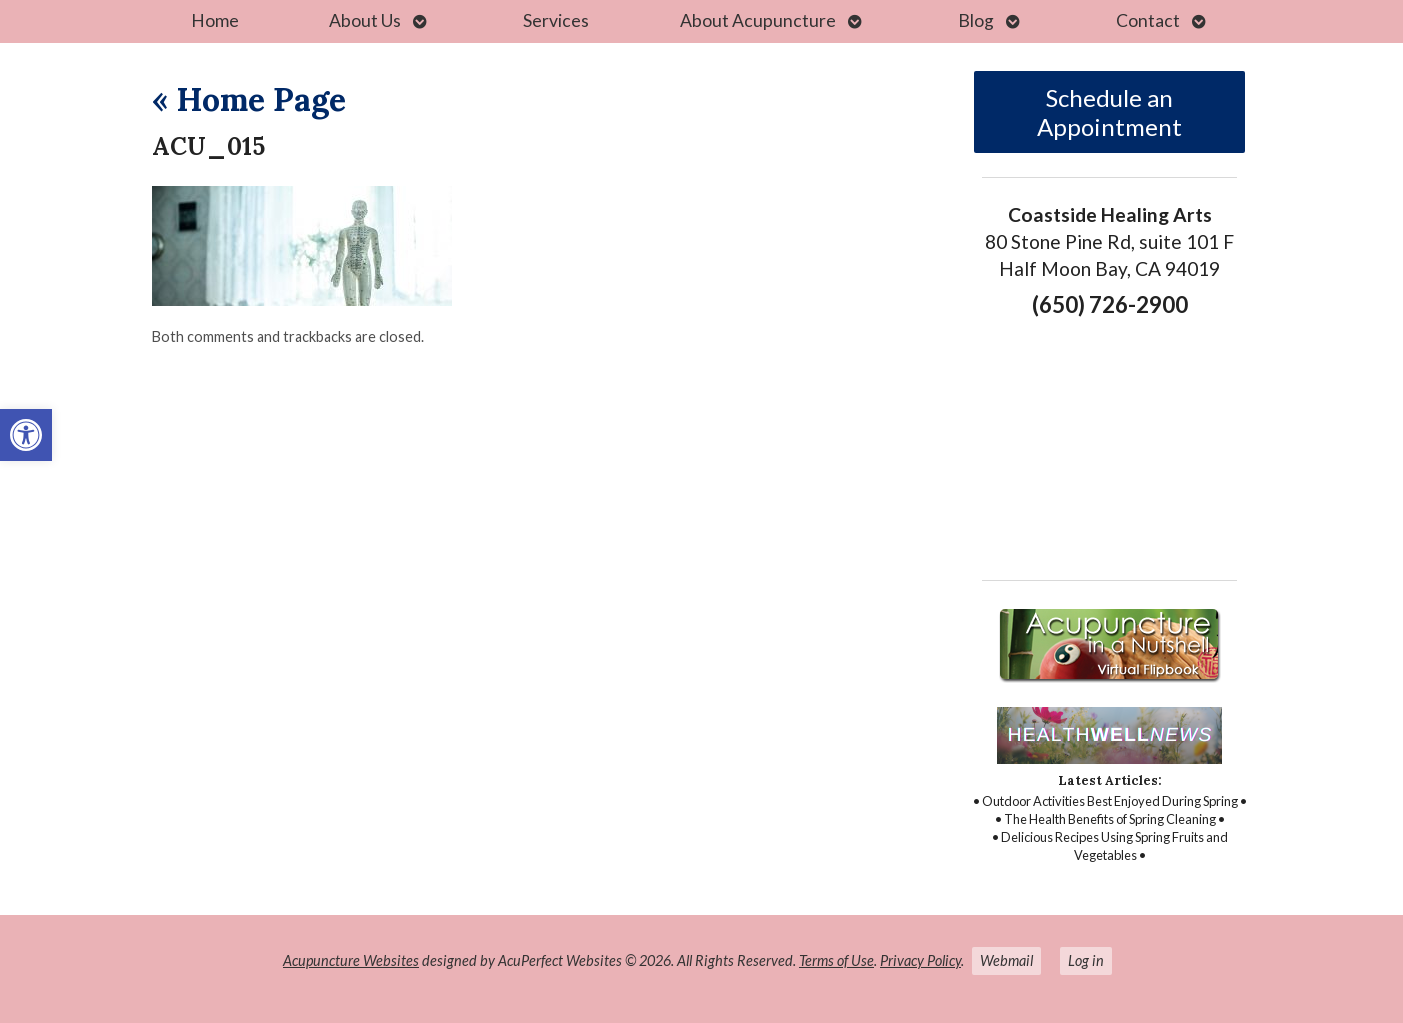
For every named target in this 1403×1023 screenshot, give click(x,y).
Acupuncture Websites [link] (351, 960)
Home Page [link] (249, 99)
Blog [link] (976, 20)
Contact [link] (1148, 20)
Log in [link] (1086, 960)
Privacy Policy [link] (920, 960)
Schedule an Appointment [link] (1109, 112)
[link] (26, 435)
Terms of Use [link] (836, 960)
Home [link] (215, 20)
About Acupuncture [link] (758, 20)
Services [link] (556, 20)
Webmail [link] (1006, 960)
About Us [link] (365, 20)
